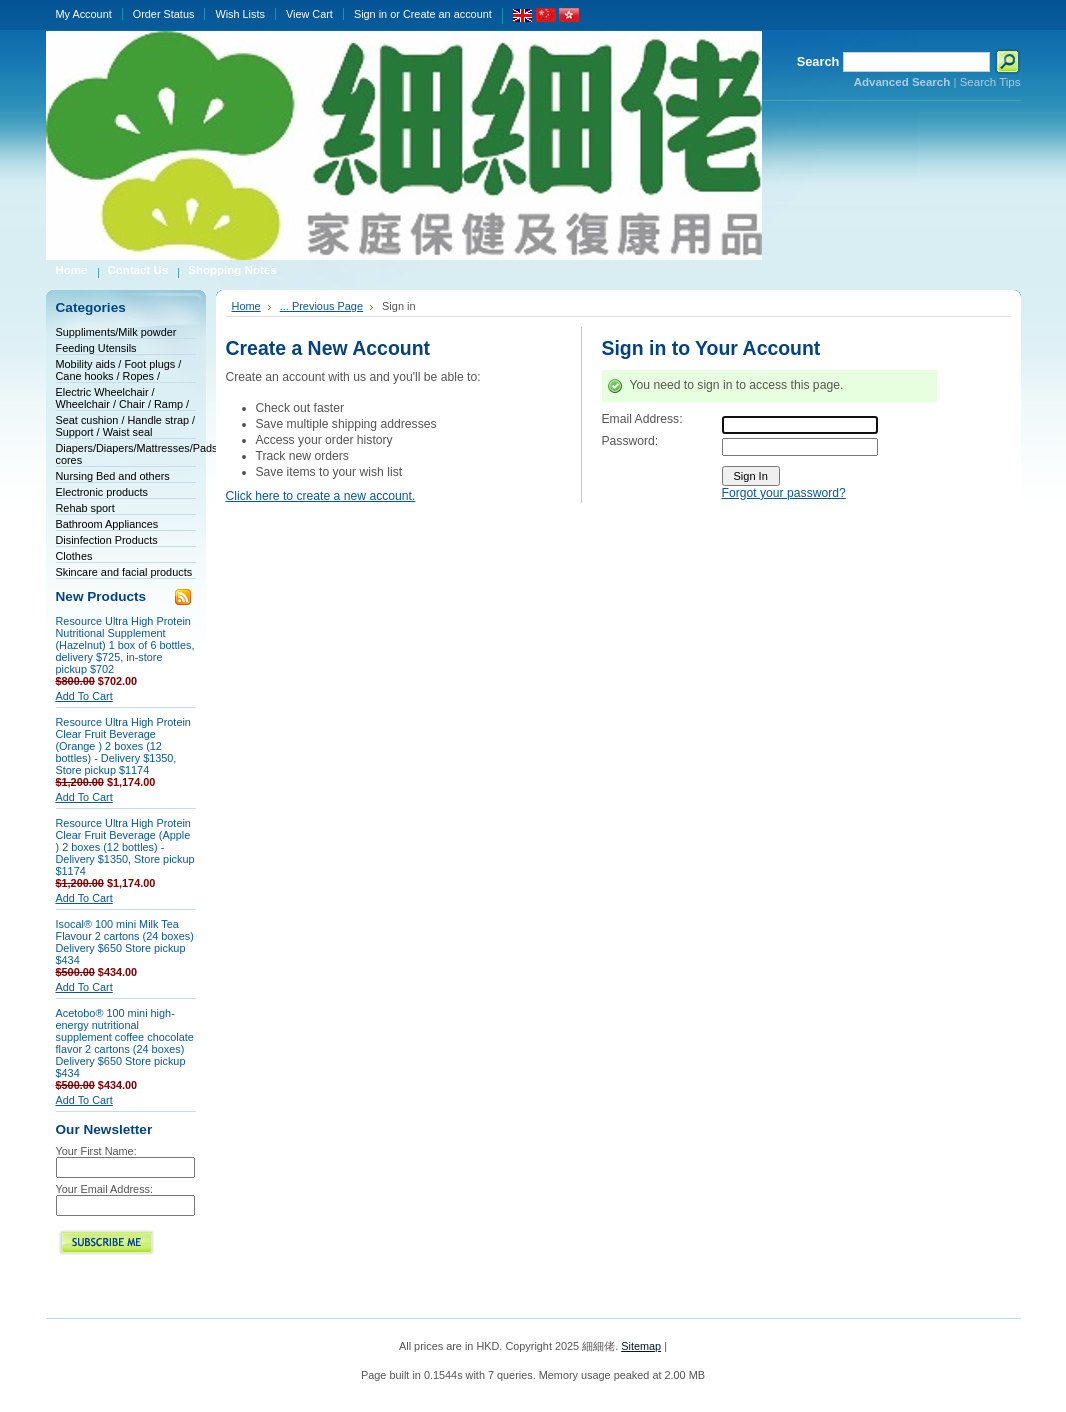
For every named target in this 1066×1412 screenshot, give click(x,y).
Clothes (74, 556)
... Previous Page (321, 306)
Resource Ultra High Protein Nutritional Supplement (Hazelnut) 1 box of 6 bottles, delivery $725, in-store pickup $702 (125, 645)
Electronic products (102, 492)
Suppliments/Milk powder (116, 332)
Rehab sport (85, 508)
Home (246, 306)
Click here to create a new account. (321, 496)
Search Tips (990, 82)
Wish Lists (240, 14)
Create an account (447, 14)
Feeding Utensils (96, 348)
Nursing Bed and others (113, 476)
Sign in (370, 14)
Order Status (164, 14)
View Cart (309, 14)
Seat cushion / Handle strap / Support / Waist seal (126, 426)
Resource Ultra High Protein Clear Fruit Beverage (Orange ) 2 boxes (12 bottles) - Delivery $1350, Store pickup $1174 (123, 746)
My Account (84, 14)
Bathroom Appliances (107, 524)
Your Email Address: (105, 1189)
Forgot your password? (784, 493)
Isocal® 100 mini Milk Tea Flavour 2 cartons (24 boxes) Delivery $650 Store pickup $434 (125, 942)
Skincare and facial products (124, 572)
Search (818, 61)
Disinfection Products (107, 540)
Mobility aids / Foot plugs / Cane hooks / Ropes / (119, 370)
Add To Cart (84, 696)
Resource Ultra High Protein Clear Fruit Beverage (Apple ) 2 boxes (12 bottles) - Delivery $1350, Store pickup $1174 (125, 847)
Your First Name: (96, 1151)
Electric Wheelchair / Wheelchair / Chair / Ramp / (123, 398)
